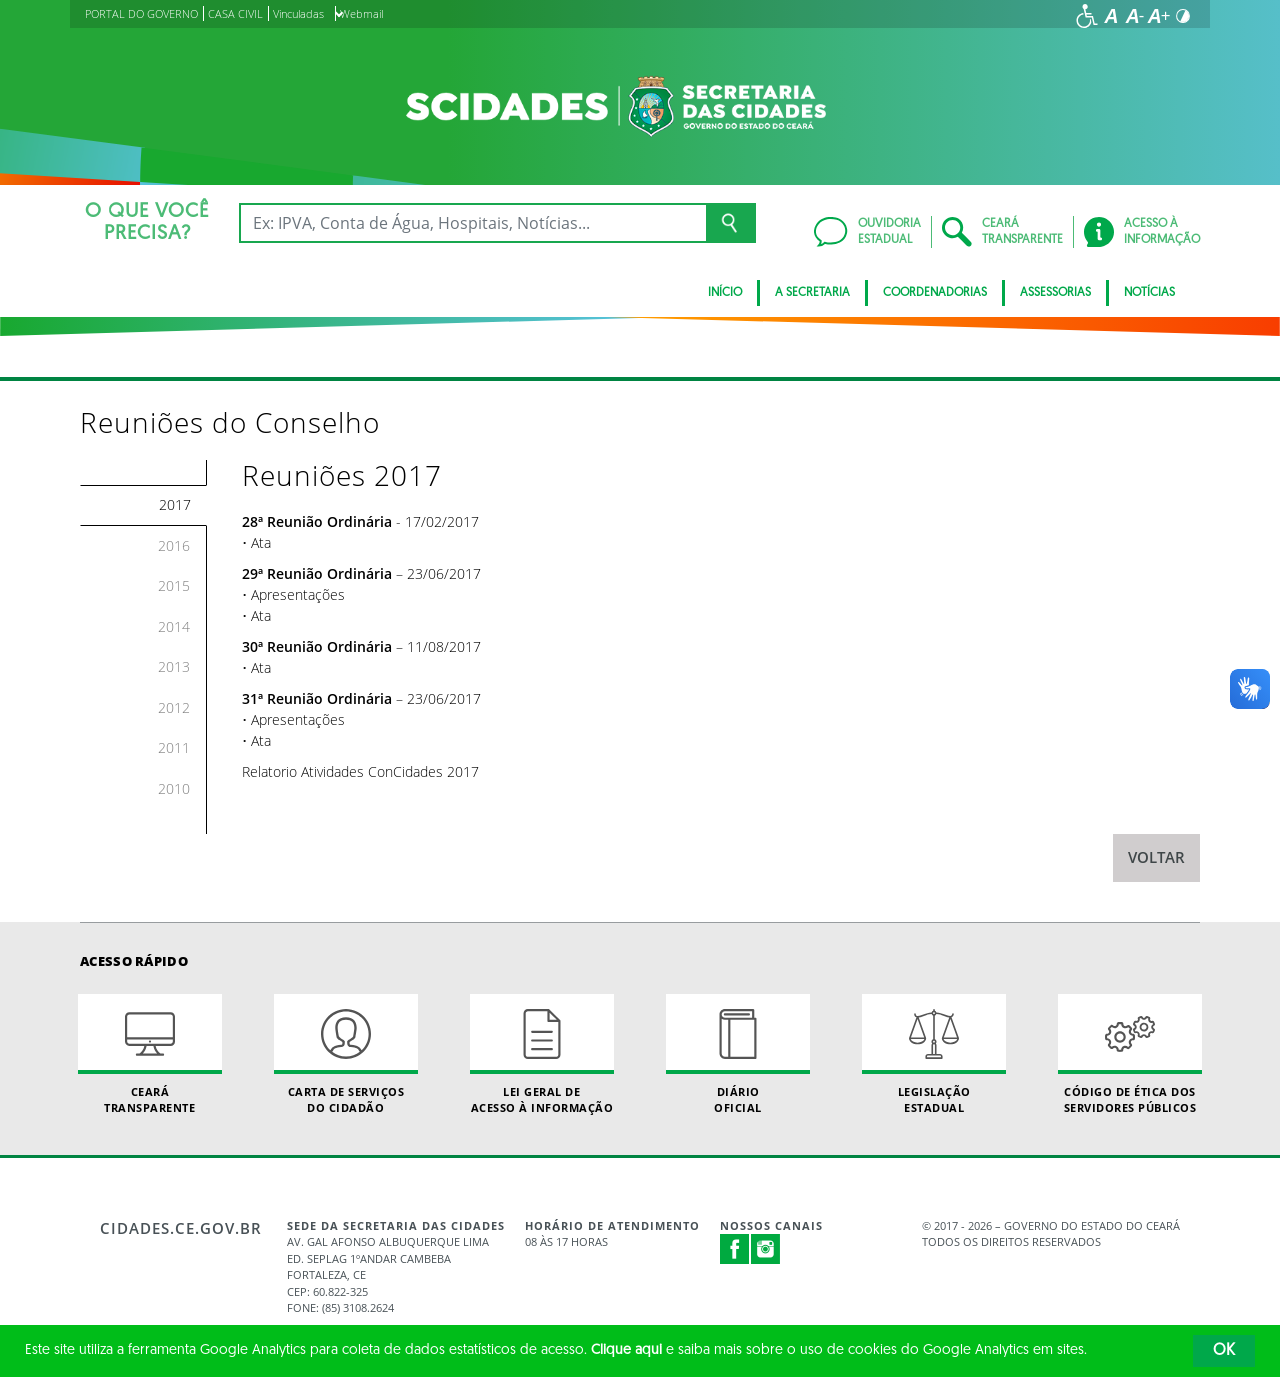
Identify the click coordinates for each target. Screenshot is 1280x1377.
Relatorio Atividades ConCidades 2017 (360, 771)
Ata (261, 542)
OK (1224, 1351)
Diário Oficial (738, 1054)
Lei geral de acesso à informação (542, 1054)
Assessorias (1055, 293)
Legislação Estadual (934, 1054)
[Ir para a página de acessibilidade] (1087, 16)
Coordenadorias (935, 293)
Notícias (1149, 293)
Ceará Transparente (150, 1054)
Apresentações (298, 594)
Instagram (766, 1249)
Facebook (735, 1249)
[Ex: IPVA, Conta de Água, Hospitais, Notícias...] (472, 223)
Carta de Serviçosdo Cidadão (346, 1054)
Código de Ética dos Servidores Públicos (1130, 1054)
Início (725, 293)
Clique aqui (626, 1350)
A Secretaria (812, 293)
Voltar (1156, 857)
